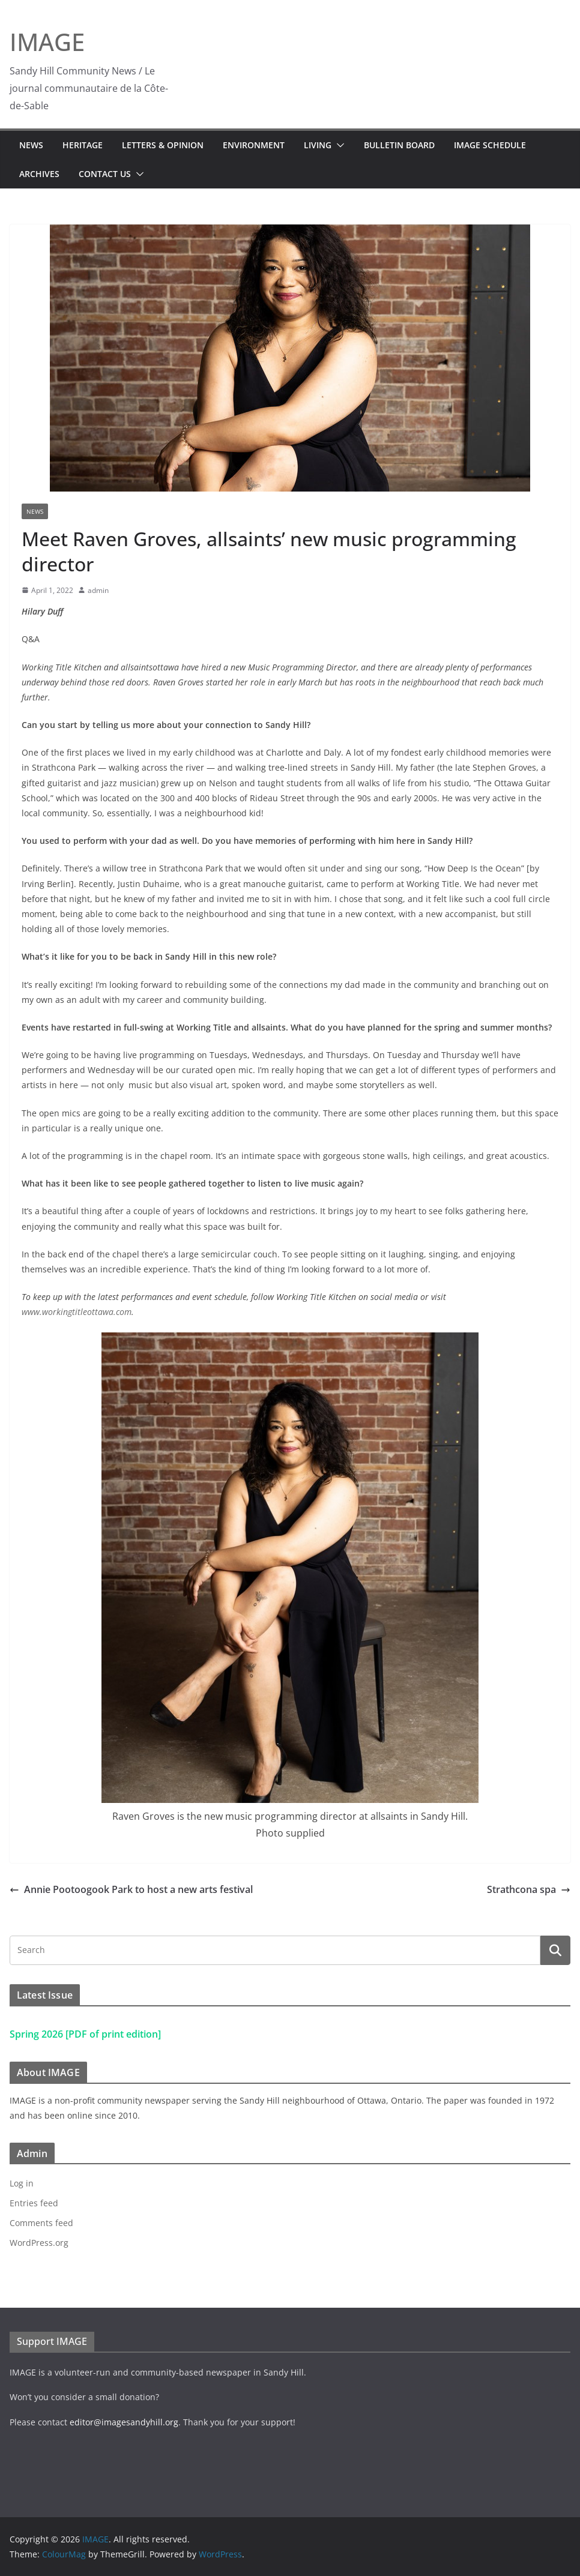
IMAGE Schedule (490, 145)
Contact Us (105, 173)
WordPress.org (39, 2242)
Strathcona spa (528, 1889)
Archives (39, 173)
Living (317, 145)
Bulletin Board (399, 145)
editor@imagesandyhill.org (124, 2422)
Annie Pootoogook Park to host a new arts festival (131, 1889)
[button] (338, 145)
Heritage (82, 145)
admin (98, 590)
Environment (254, 145)
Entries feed (34, 2203)
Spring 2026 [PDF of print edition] (85, 2034)
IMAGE (47, 41)
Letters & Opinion (163, 145)
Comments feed (41, 2222)
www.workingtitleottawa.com (76, 1311)
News (31, 145)
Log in (22, 2183)
